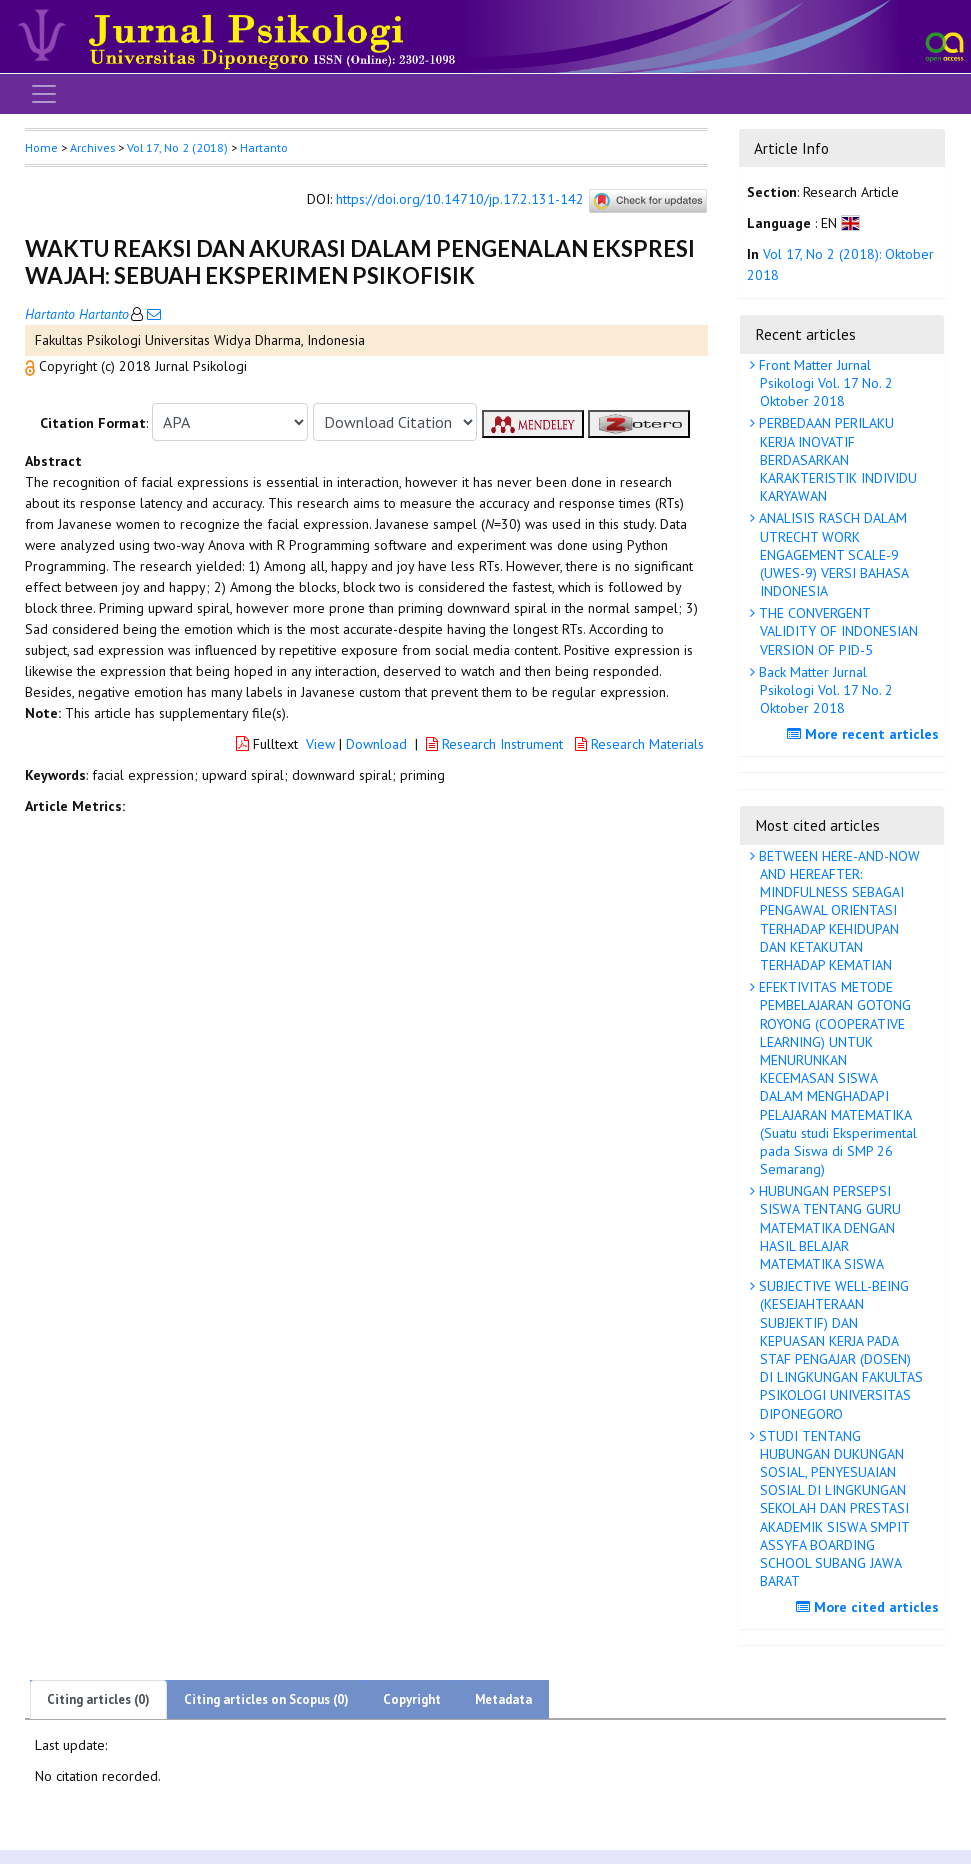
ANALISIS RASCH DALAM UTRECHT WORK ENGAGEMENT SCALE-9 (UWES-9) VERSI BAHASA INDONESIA (832, 554)
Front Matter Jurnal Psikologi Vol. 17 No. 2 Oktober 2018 (824, 383)
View (320, 744)
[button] (32, 366)
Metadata (503, 1699)
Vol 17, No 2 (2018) (177, 147)
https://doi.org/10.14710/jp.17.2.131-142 (460, 200)
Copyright (412, 1699)
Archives (92, 147)
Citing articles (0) (98, 1699)
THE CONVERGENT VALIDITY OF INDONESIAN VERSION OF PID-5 (836, 631)
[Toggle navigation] (44, 94)
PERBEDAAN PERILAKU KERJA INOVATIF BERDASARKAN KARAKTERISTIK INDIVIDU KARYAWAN (836, 459)
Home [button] (41, 147)
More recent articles (865, 734)
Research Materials (639, 744)
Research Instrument (496, 744)
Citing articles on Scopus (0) (266, 1699)
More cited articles (870, 1607)
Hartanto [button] (264, 147)
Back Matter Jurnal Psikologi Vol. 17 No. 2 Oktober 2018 (824, 690)
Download (376, 744)
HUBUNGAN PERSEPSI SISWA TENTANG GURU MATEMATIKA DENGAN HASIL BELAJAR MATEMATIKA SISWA (828, 1227)
